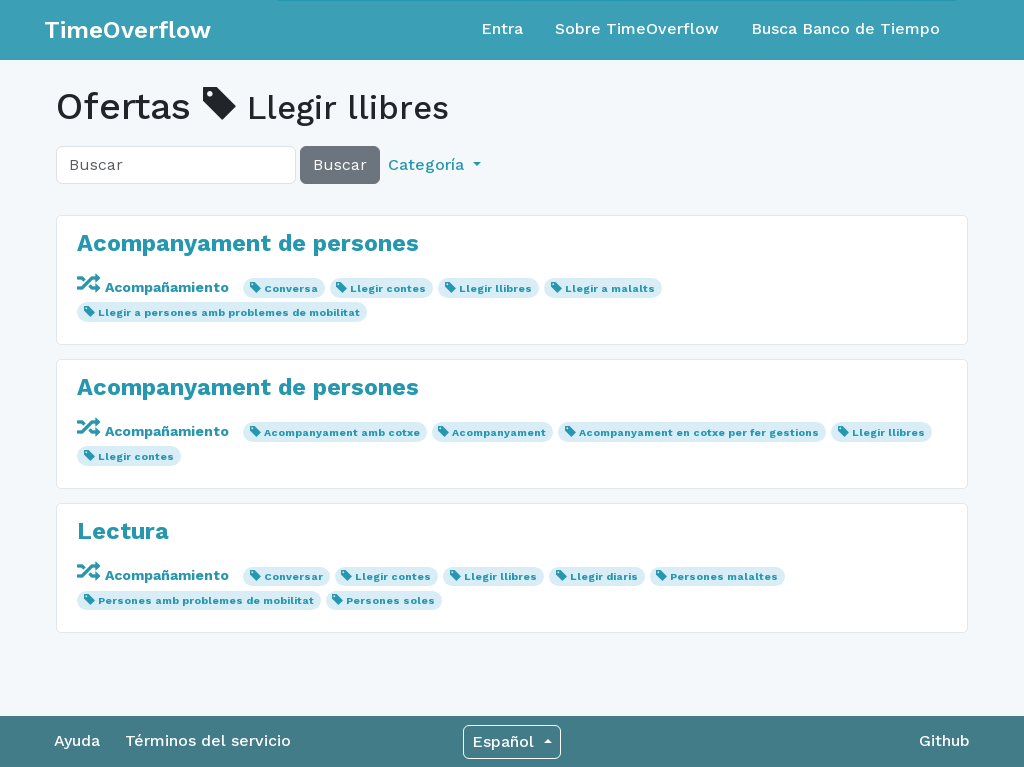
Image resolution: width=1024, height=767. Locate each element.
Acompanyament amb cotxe (342, 432)
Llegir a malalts (610, 288)
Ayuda (77, 740)
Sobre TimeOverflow (637, 28)
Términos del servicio (208, 740)
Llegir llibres (495, 288)
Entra (502, 28)
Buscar (340, 164)
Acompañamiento (155, 287)
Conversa (291, 288)
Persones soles (390, 600)
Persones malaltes (724, 576)
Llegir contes (388, 288)
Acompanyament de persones (248, 243)
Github (944, 740)
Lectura (123, 531)
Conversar (293, 576)
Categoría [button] (428, 164)
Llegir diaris (604, 576)
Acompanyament (499, 432)
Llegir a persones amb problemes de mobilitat (229, 312)
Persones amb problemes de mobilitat (206, 600)
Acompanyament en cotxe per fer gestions (699, 432)
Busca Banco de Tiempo (845, 28)
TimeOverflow (127, 30)
